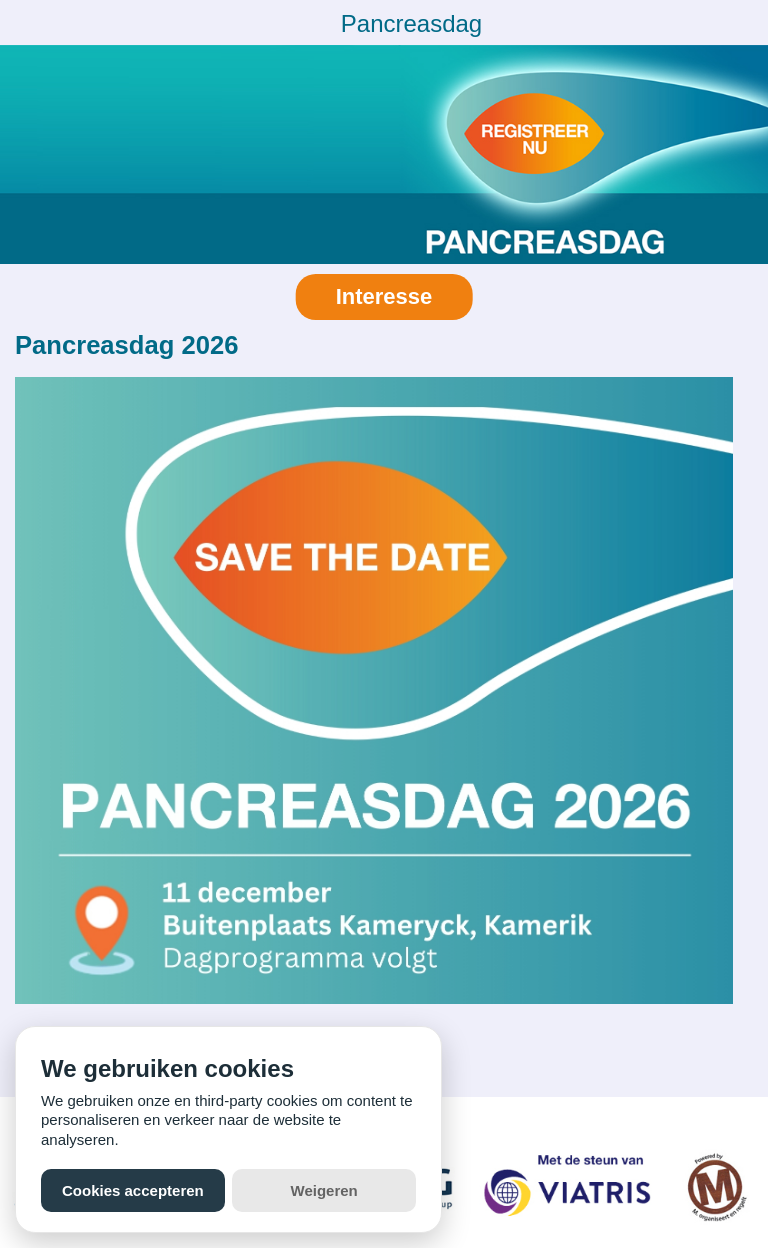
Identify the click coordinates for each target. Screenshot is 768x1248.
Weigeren (324, 1190)
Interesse (384, 296)
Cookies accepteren (133, 1190)
